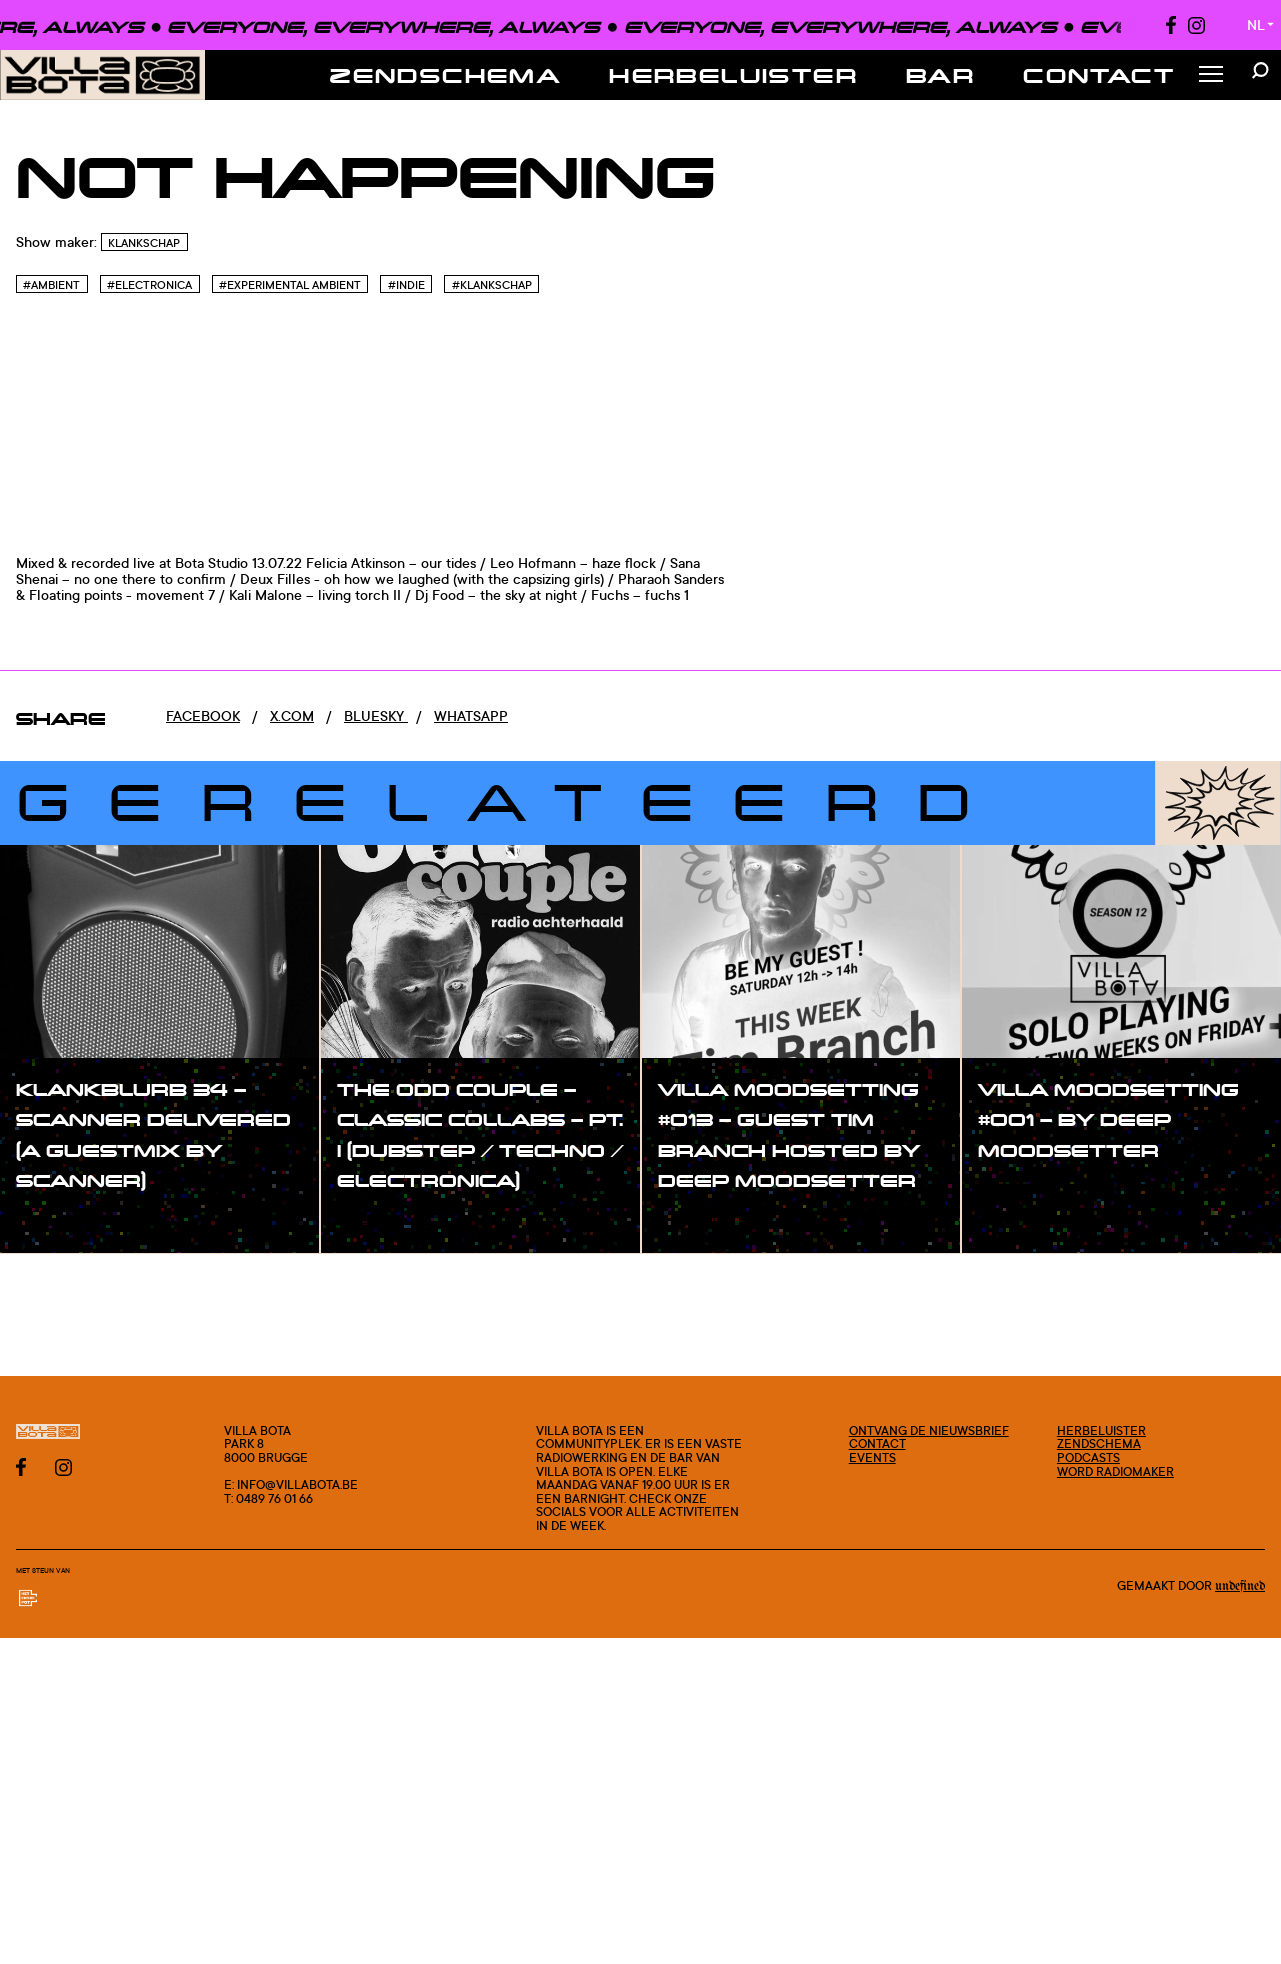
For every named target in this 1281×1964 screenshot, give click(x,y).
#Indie (406, 285)
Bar (940, 75)
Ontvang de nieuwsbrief (929, 1430)
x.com (292, 715)
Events (872, 1457)
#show (60, 1222)
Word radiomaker (1115, 1471)
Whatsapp (471, 715)
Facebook (203, 715)
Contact (1099, 75)
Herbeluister (733, 75)
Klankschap (144, 243)
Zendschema (445, 75)
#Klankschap (492, 285)
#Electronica (149, 285)
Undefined (1240, 1586)
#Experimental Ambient (290, 285)
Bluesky (376, 715)
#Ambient (51, 285)
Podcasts (1088, 1457)
